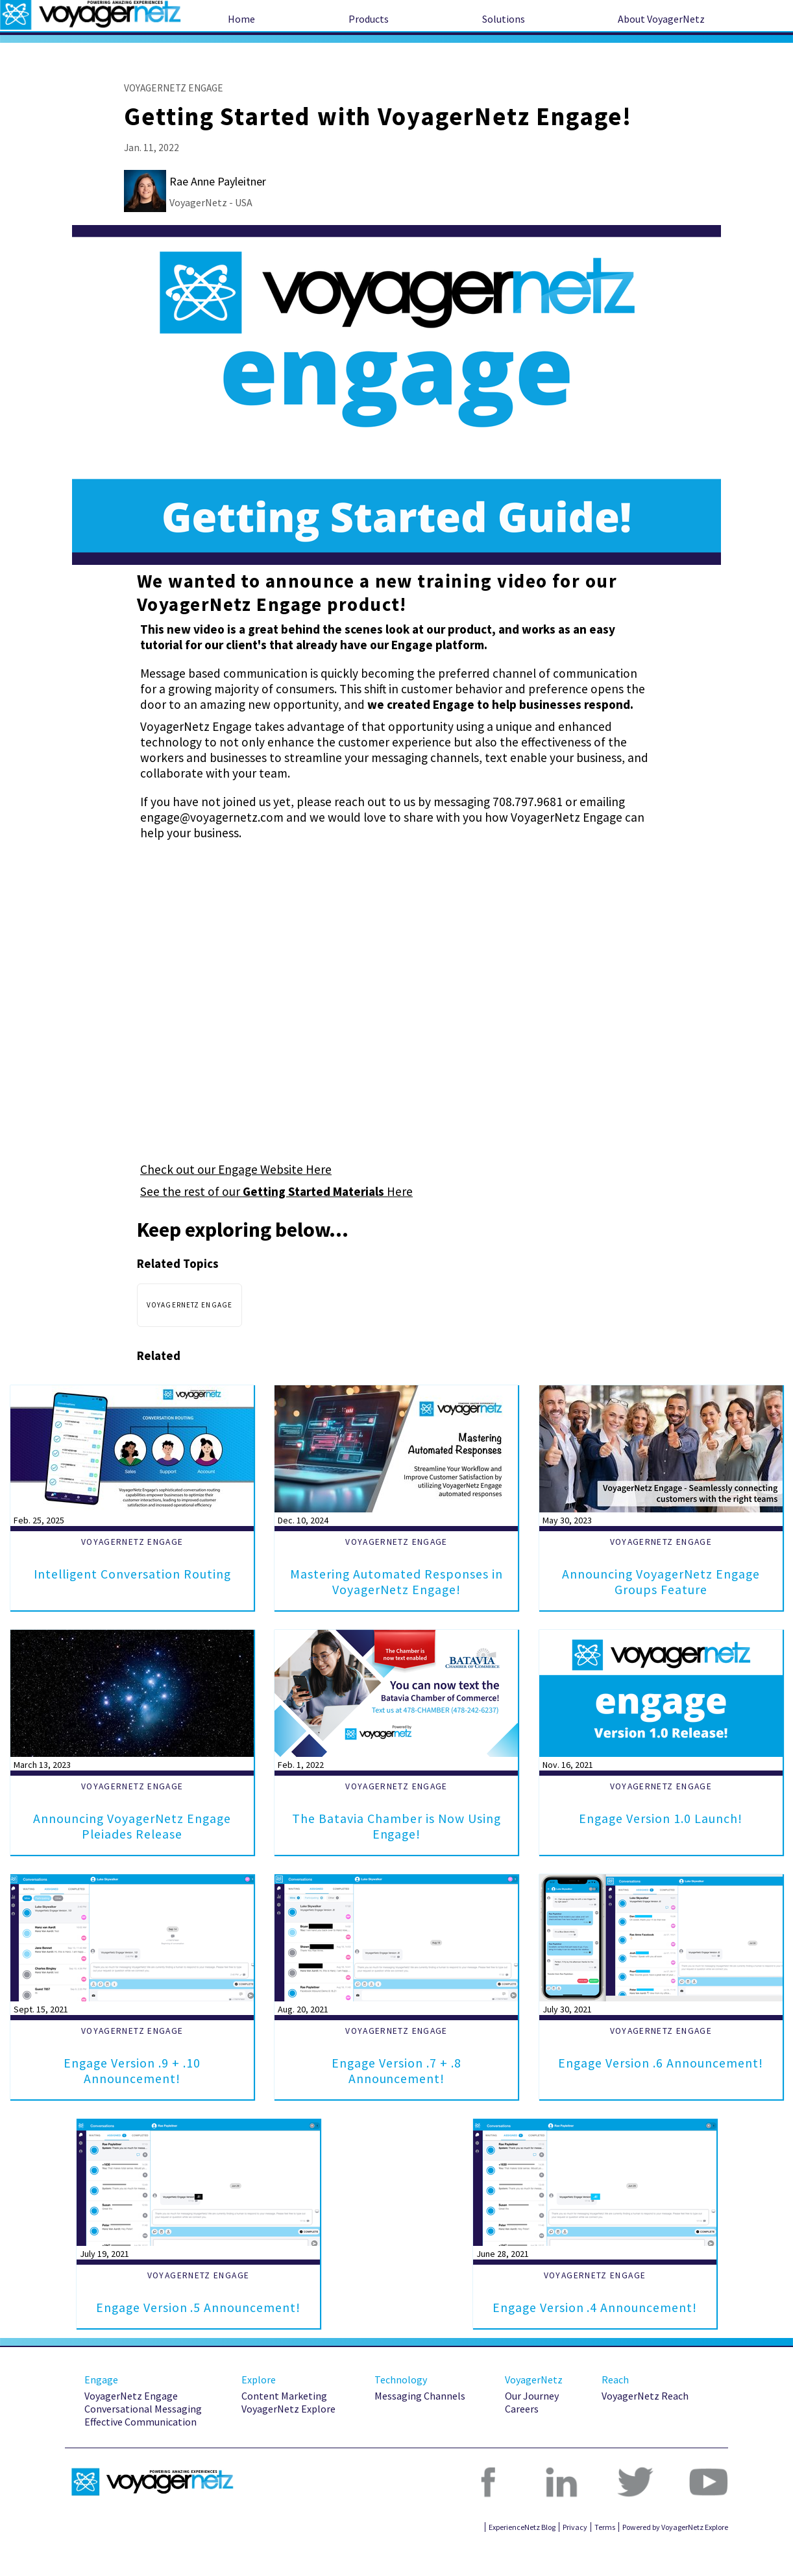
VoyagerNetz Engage (131, 2426)
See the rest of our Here (276, 1191)
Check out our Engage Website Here (236, 1169)
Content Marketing (284, 2426)
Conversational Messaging (143, 2439)
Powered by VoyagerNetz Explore (675, 2558)
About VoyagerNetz (661, 18)
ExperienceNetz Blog (522, 2558)
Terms (604, 2558)
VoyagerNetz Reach (645, 2426)
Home (241, 18)
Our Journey (532, 2426)
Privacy (575, 2558)
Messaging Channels (419, 2426)
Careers (522, 2439)
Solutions (503, 18)
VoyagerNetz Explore (288, 2439)
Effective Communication (140, 2452)
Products (368, 18)
